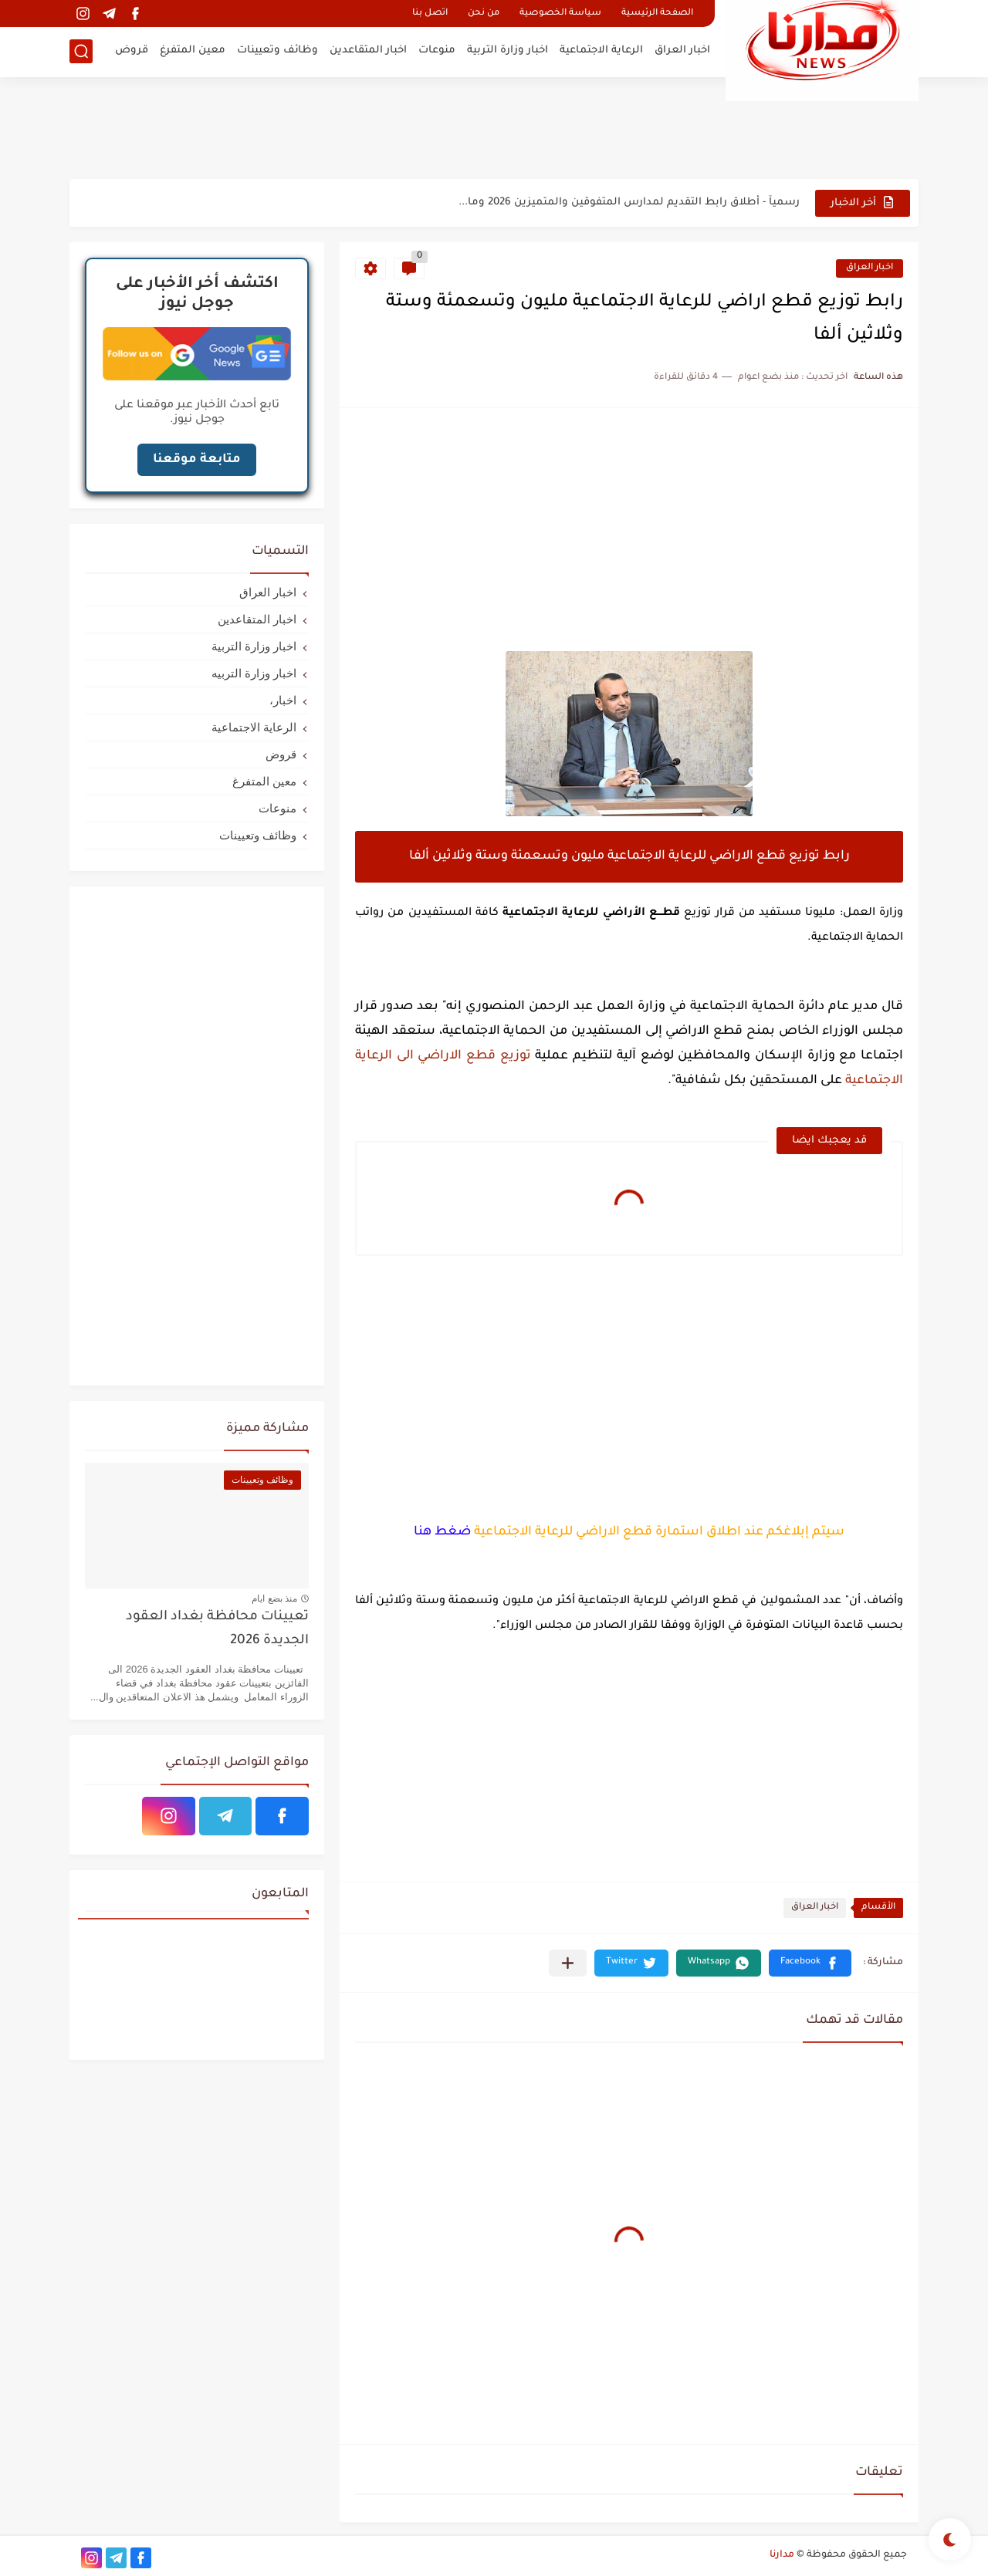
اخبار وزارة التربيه (253, 673)
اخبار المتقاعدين (368, 50)
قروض (131, 50)
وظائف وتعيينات (277, 50)
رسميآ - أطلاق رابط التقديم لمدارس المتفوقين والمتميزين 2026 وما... (629, 202)
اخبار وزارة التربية (507, 50)
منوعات (436, 50)
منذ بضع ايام (274, 1598)
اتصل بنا (430, 13)
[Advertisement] (494, 127)
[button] (810, 1963)
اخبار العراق (682, 50)
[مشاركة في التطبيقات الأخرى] (568, 1963)
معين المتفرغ (192, 50)
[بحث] (81, 51)
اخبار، (282, 700)
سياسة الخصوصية (560, 13)
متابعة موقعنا (197, 460)
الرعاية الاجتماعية (601, 50)
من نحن (483, 13)
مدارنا (782, 2555)
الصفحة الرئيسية (657, 13)
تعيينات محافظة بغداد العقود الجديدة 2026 (217, 1629)
